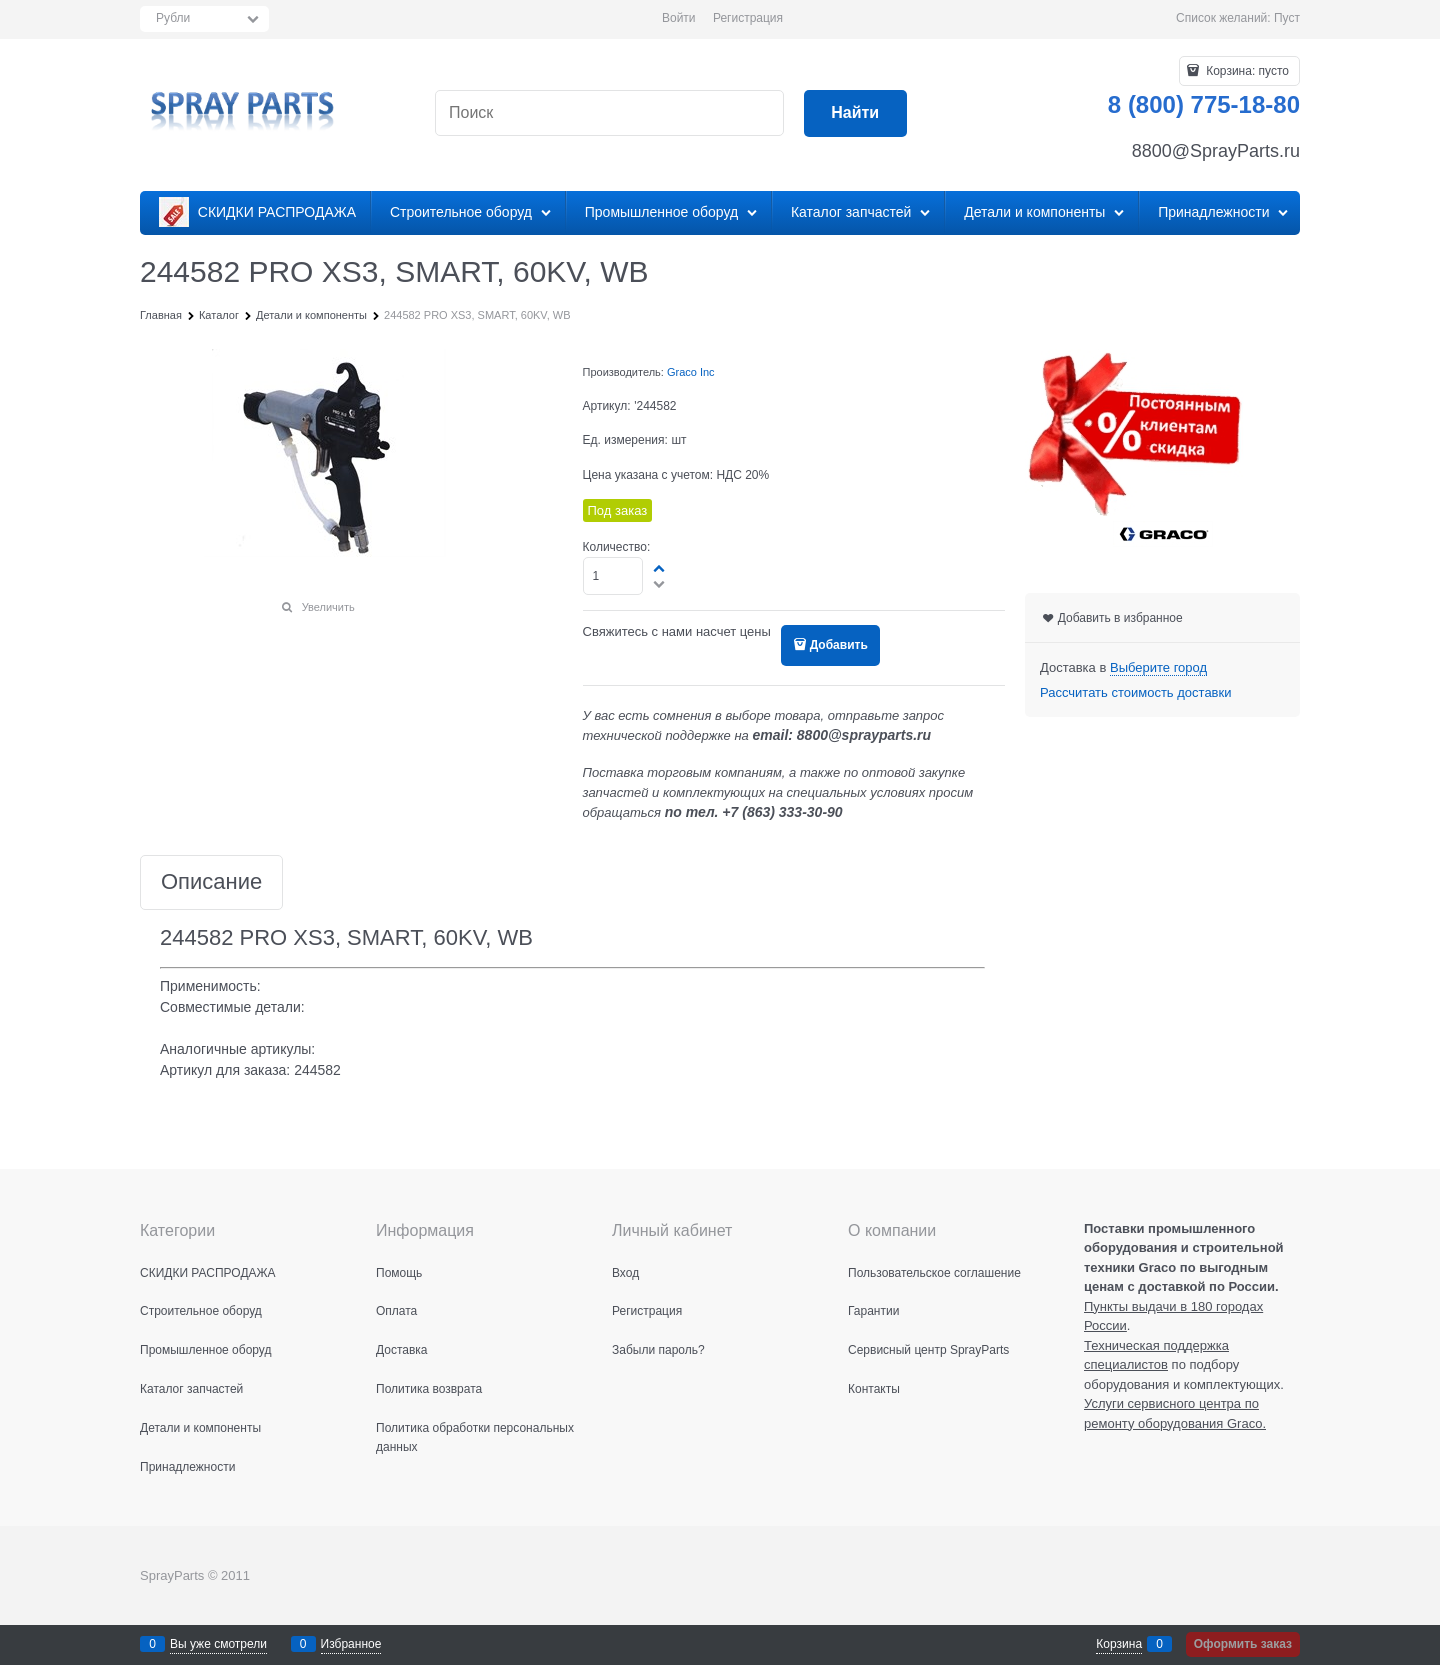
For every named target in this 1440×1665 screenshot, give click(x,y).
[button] (660, 568)
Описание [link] (211, 882)
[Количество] (613, 576)
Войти (679, 18)
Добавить (839, 645)
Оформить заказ (1243, 1644)
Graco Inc (691, 372)
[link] (1158, 668)
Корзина (1119, 1644)
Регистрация (748, 18)
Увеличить (328, 607)
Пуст (1287, 18)
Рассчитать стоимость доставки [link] (1135, 692)
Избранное (351, 1644)
